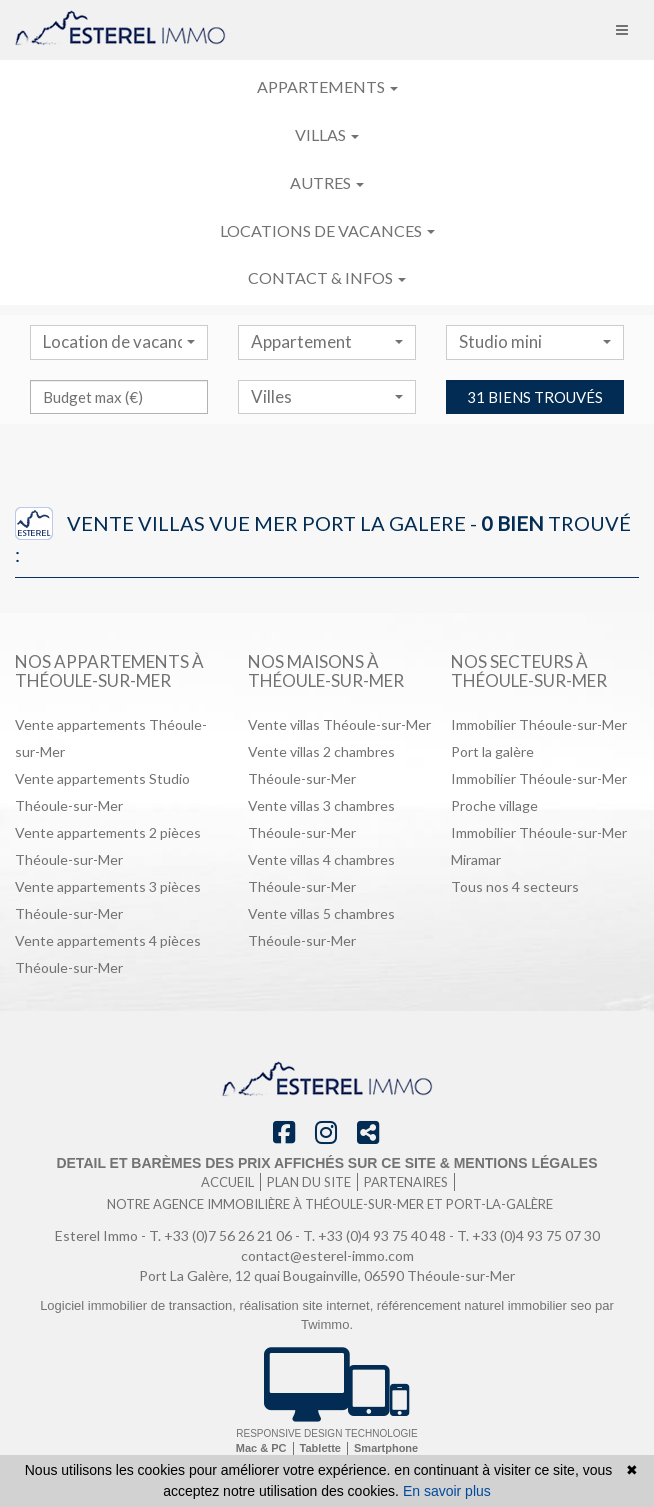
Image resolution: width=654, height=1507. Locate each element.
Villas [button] (327, 134)
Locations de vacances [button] (327, 230)
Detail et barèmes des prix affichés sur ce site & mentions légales (326, 1163)
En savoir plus (447, 1491)
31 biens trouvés (535, 452)
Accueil (227, 1182)
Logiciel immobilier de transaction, (139, 1305)
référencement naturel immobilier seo (486, 1305)
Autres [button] (327, 182)
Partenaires (406, 1182)
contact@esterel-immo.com (327, 1255)
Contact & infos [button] (327, 277)
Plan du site (309, 1182)
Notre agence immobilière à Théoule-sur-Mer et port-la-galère (330, 1204)
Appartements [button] (327, 86)
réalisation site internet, (308, 1305)
